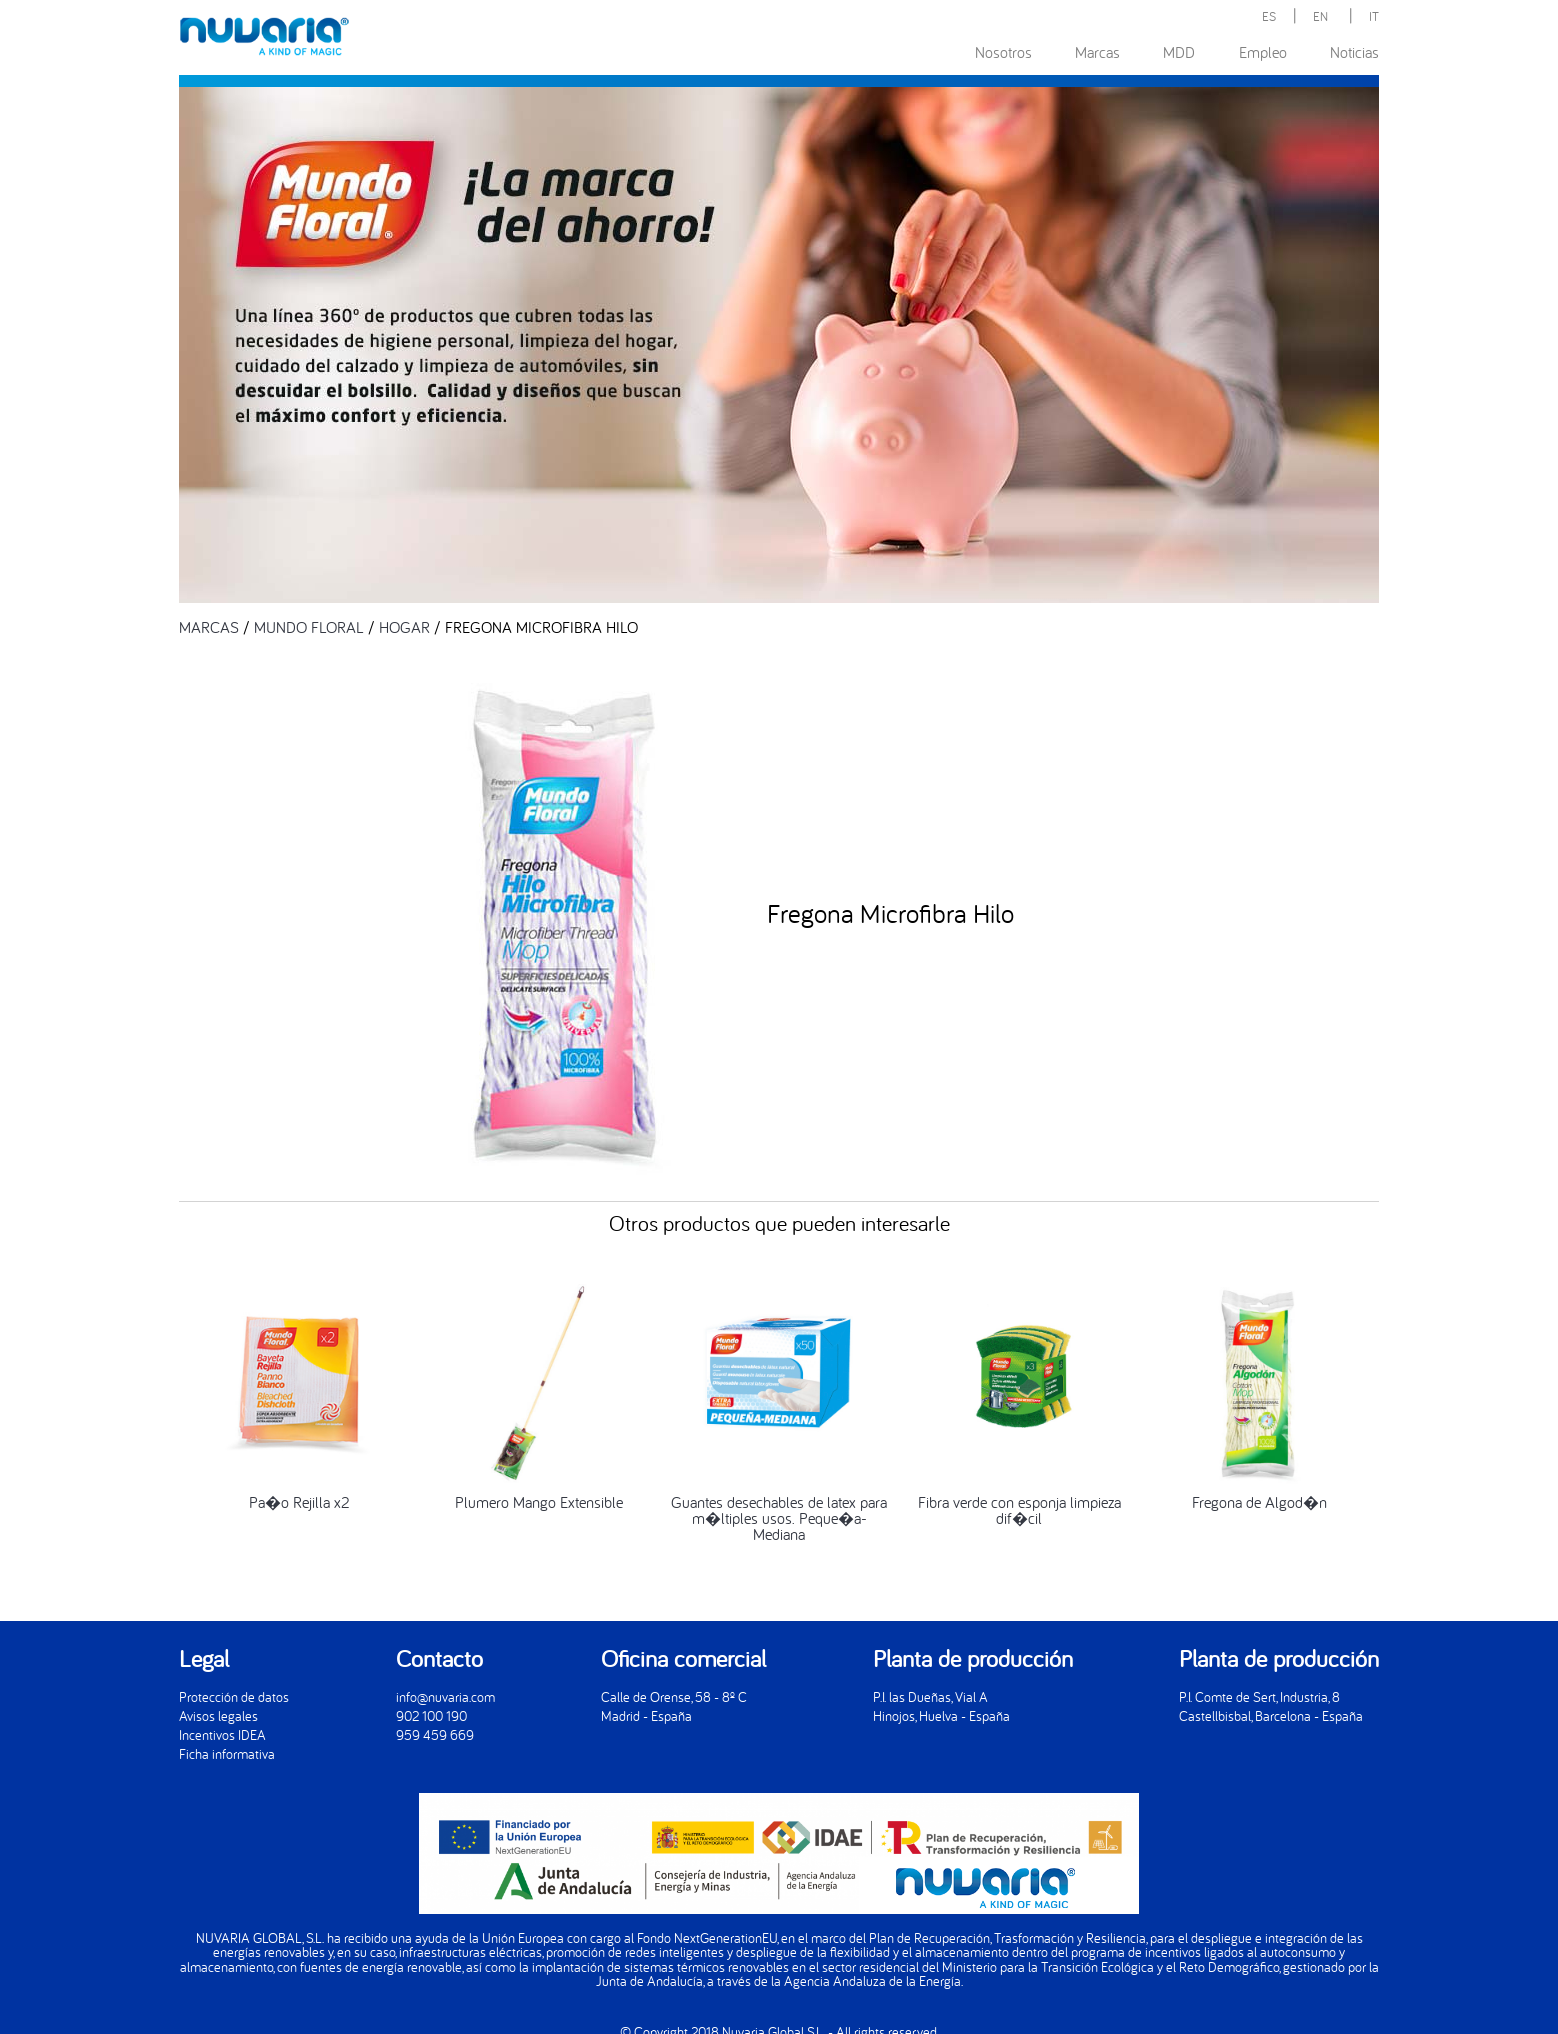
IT (1374, 16)
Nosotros (1003, 52)
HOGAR (404, 627)
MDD (1179, 52)
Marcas (1097, 52)
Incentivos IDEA (222, 1734)
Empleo (1263, 52)
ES (1269, 16)
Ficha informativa (227, 1753)
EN (1320, 16)
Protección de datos (234, 1696)
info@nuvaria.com (445, 1696)
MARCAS (209, 627)
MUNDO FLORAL (309, 627)
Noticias (1354, 52)
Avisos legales (218, 1715)
